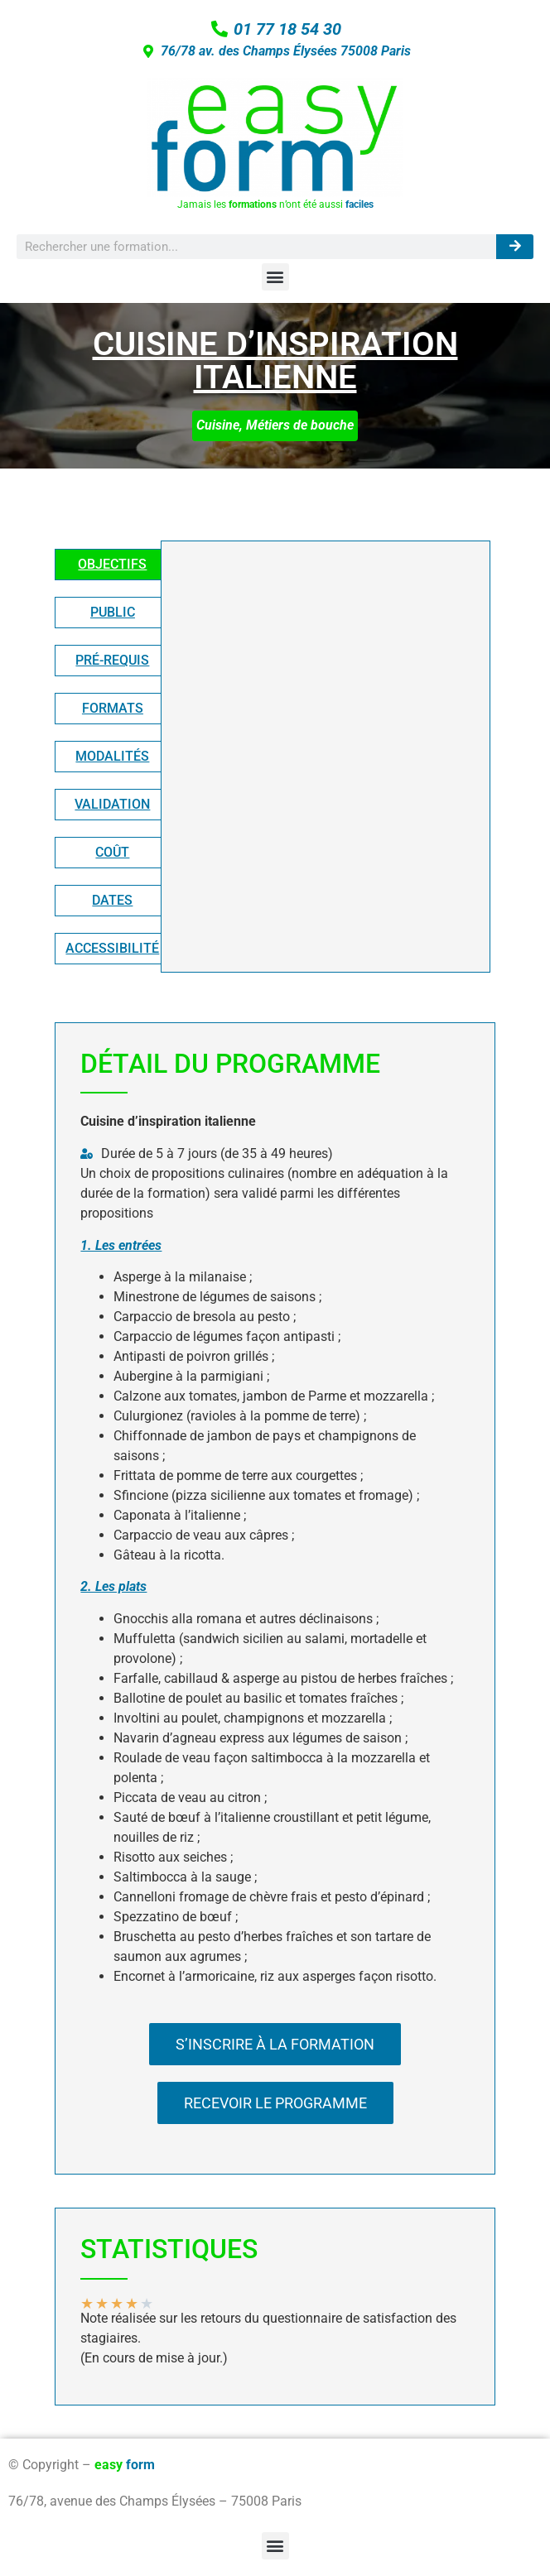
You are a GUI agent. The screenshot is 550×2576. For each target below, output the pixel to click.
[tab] (112, 564)
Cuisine (217, 425)
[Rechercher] (514, 246)
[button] (275, 277)
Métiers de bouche (300, 425)
